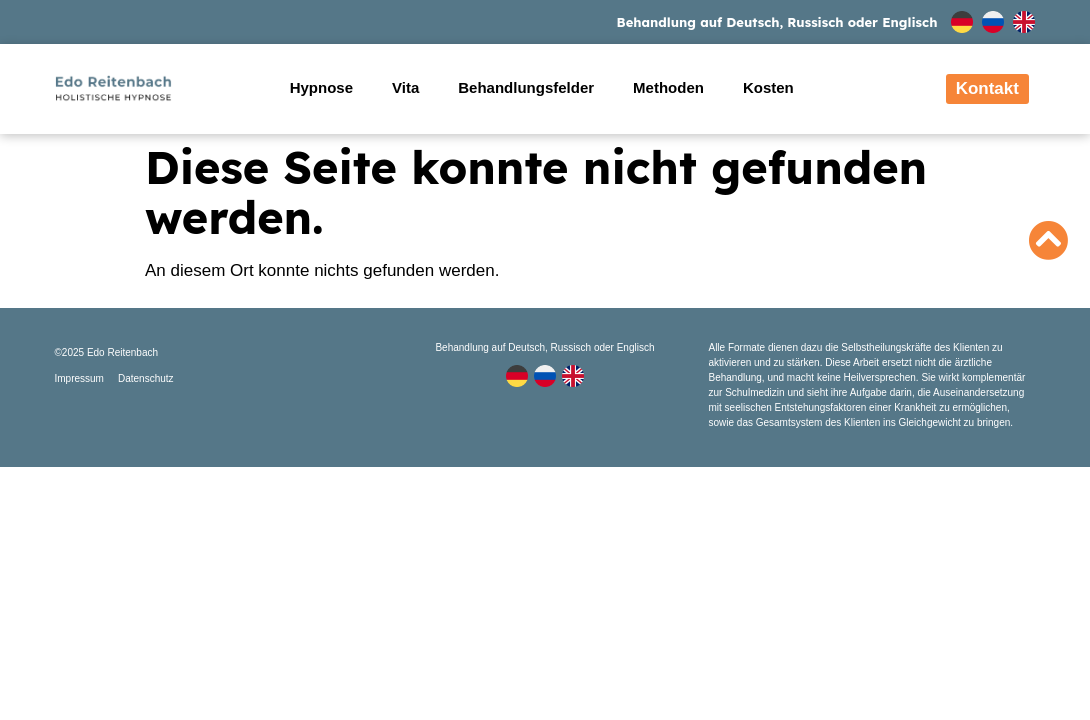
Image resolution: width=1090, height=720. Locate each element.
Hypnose (321, 87)
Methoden (668, 87)
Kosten (768, 87)
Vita (405, 87)
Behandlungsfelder (526, 87)
